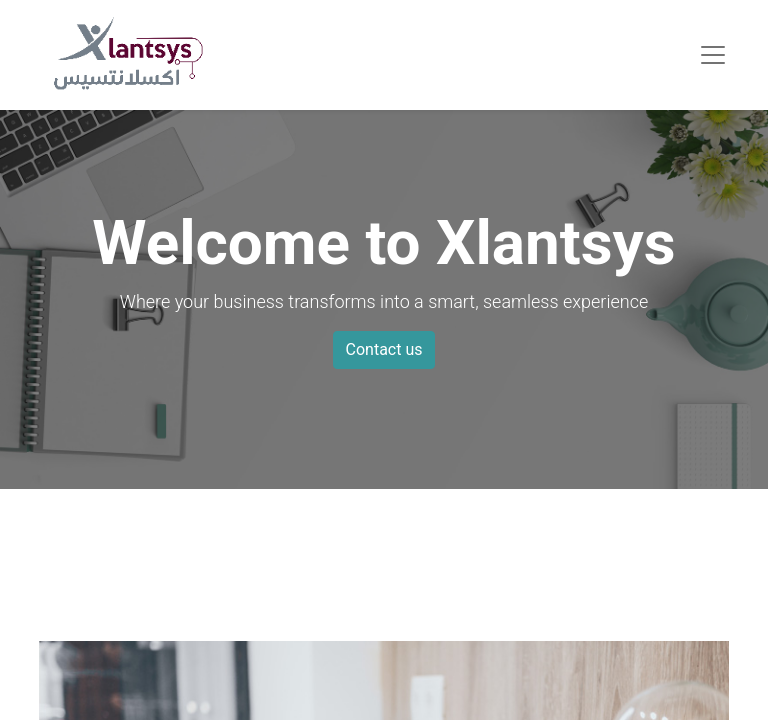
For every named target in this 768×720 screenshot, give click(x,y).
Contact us (384, 349)
